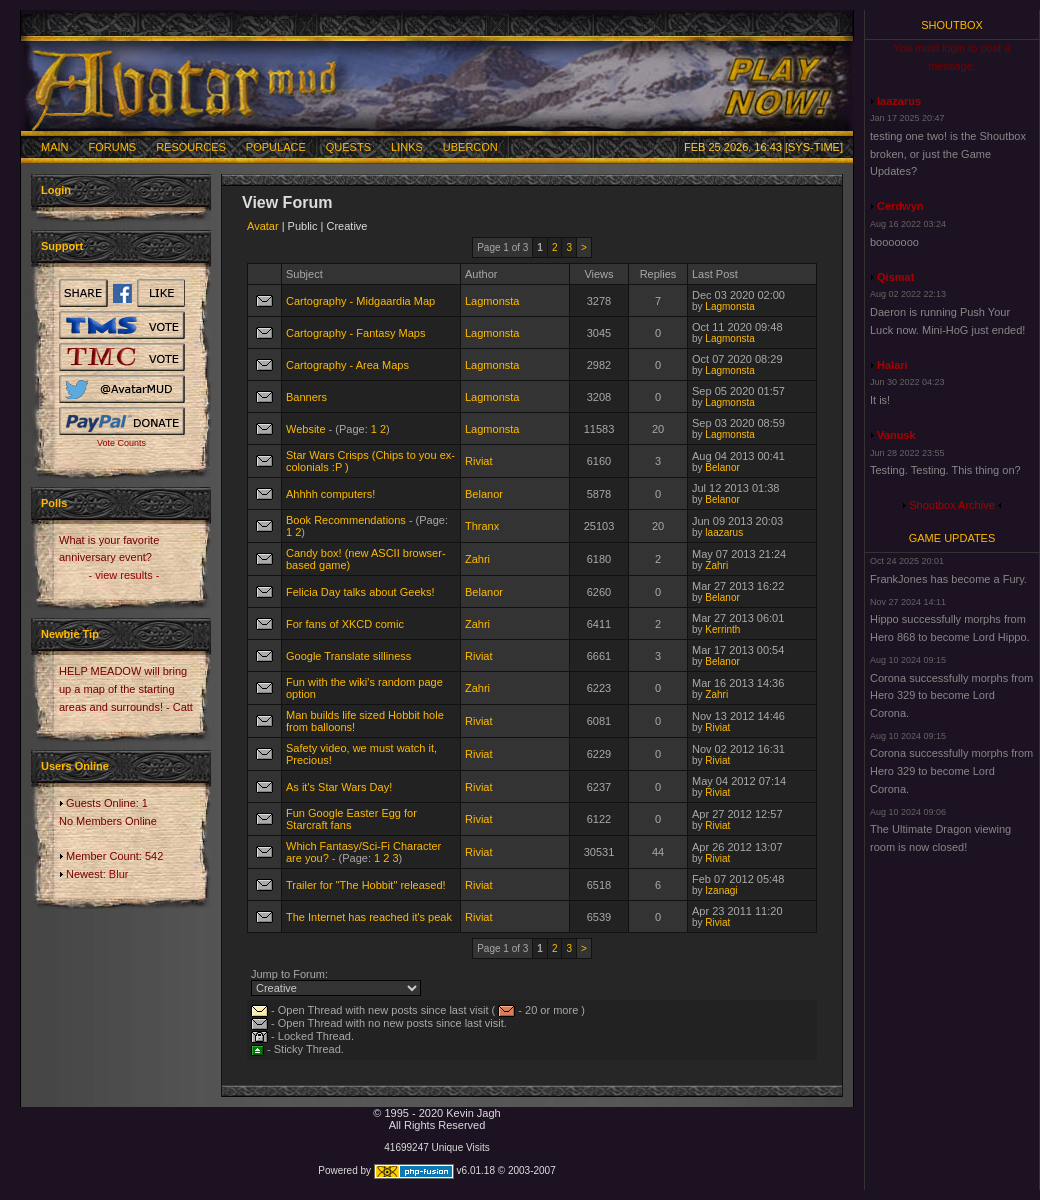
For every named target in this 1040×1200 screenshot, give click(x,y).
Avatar (263, 226)
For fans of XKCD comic (345, 624)
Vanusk (896, 435)
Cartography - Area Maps (347, 365)
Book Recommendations (346, 520)
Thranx (482, 526)
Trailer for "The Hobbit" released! (366, 885)
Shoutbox (952, 25)
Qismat (895, 277)
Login (56, 190)
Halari (892, 365)
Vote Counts (121, 443)
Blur (119, 874)
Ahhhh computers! (330, 494)
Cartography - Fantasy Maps (355, 333)
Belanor (722, 467)
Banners (306, 397)
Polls (54, 503)
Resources (191, 147)
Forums (113, 147)
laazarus (724, 532)
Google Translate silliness (348, 656)
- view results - (124, 575)
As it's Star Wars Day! (339, 787)
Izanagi (721, 890)
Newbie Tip (70, 634)
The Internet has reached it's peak (369, 917)
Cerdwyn (900, 206)
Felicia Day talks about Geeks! (360, 592)
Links (407, 147)
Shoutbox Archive (952, 505)
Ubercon (470, 147)
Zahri (477, 559)
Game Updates (952, 538)
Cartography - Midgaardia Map (360, 301)
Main (55, 147)
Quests (348, 147)
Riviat (479, 461)
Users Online (75, 766)
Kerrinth (722, 629)
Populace (276, 147)
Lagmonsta (492, 301)
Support (62, 246)
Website (306, 429)
